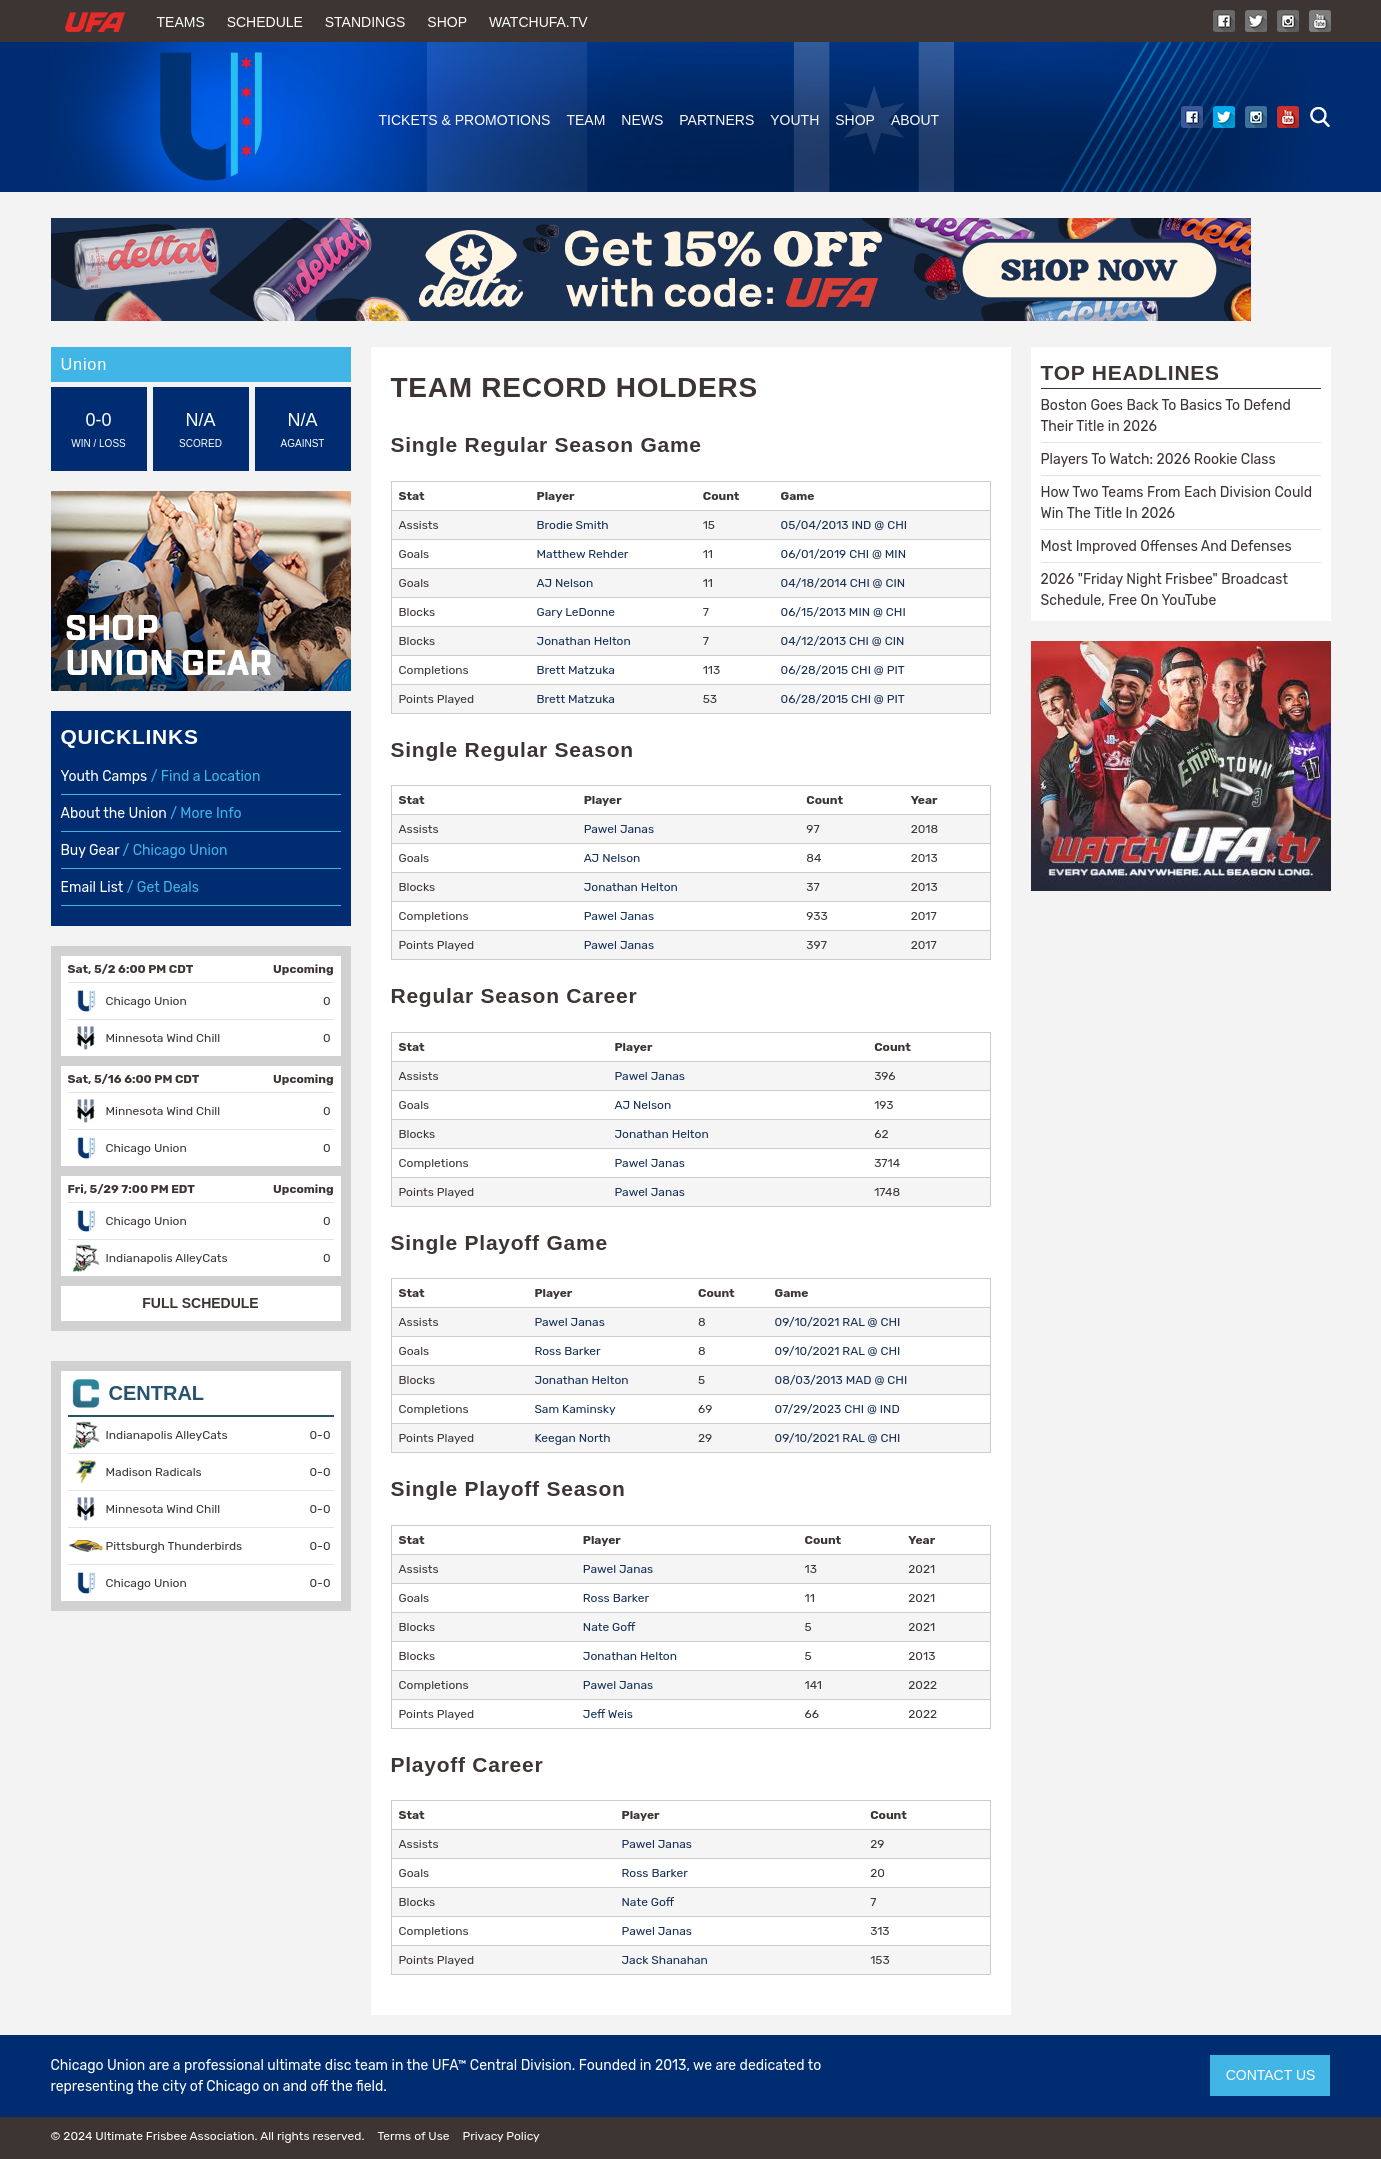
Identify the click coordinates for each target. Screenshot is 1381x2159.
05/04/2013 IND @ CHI (844, 525)
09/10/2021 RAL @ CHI (838, 1322)
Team (585, 120)
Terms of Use (413, 2136)
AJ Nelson (565, 583)
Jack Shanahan (665, 1960)
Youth (794, 120)
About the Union (114, 813)
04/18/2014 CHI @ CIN (843, 583)
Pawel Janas (619, 829)
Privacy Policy (500, 2136)
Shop (447, 22)
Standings (365, 22)
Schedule (265, 22)
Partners (716, 120)
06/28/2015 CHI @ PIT (843, 670)
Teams (181, 22)
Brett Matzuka (576, 670)
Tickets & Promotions (465, 120)
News (642, 120)
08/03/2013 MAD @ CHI (841, 1380)
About (915, 120)
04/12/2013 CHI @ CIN (843, 641)
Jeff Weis (608, 1714)
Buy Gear (90, 850)
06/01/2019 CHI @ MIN (843, 554)
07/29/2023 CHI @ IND (837, 1409)
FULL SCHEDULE (200, 1303)
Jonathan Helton (584, 641)
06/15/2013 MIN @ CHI (843, 612)
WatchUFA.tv (538, 22)
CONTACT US (1271, 2075)
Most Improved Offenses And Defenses (1166, 546)
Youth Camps (104, 776)
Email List (92, 887)
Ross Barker (567, 1351)
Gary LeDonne (576, 612)
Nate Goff (609, 1627)
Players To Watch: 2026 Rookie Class (1158, 459)
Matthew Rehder (583, 554)
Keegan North (572, 1438)
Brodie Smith (573, 525)
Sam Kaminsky (574, 1409)
